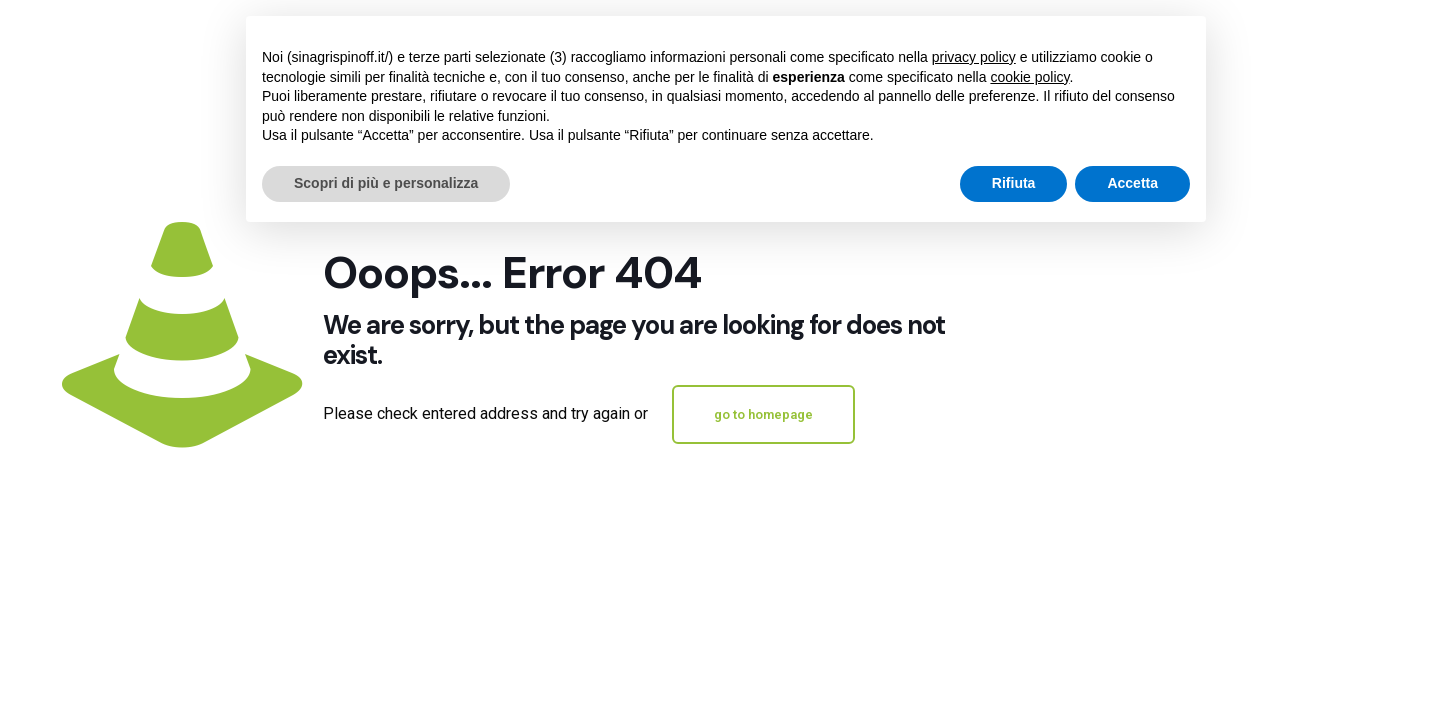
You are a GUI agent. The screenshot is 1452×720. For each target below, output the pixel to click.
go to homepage (763, 414)
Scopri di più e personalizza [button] (386, 183)
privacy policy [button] (974, 57)
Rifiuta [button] (1014, 183)
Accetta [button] (1132, 183)
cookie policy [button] (1029, 77)
